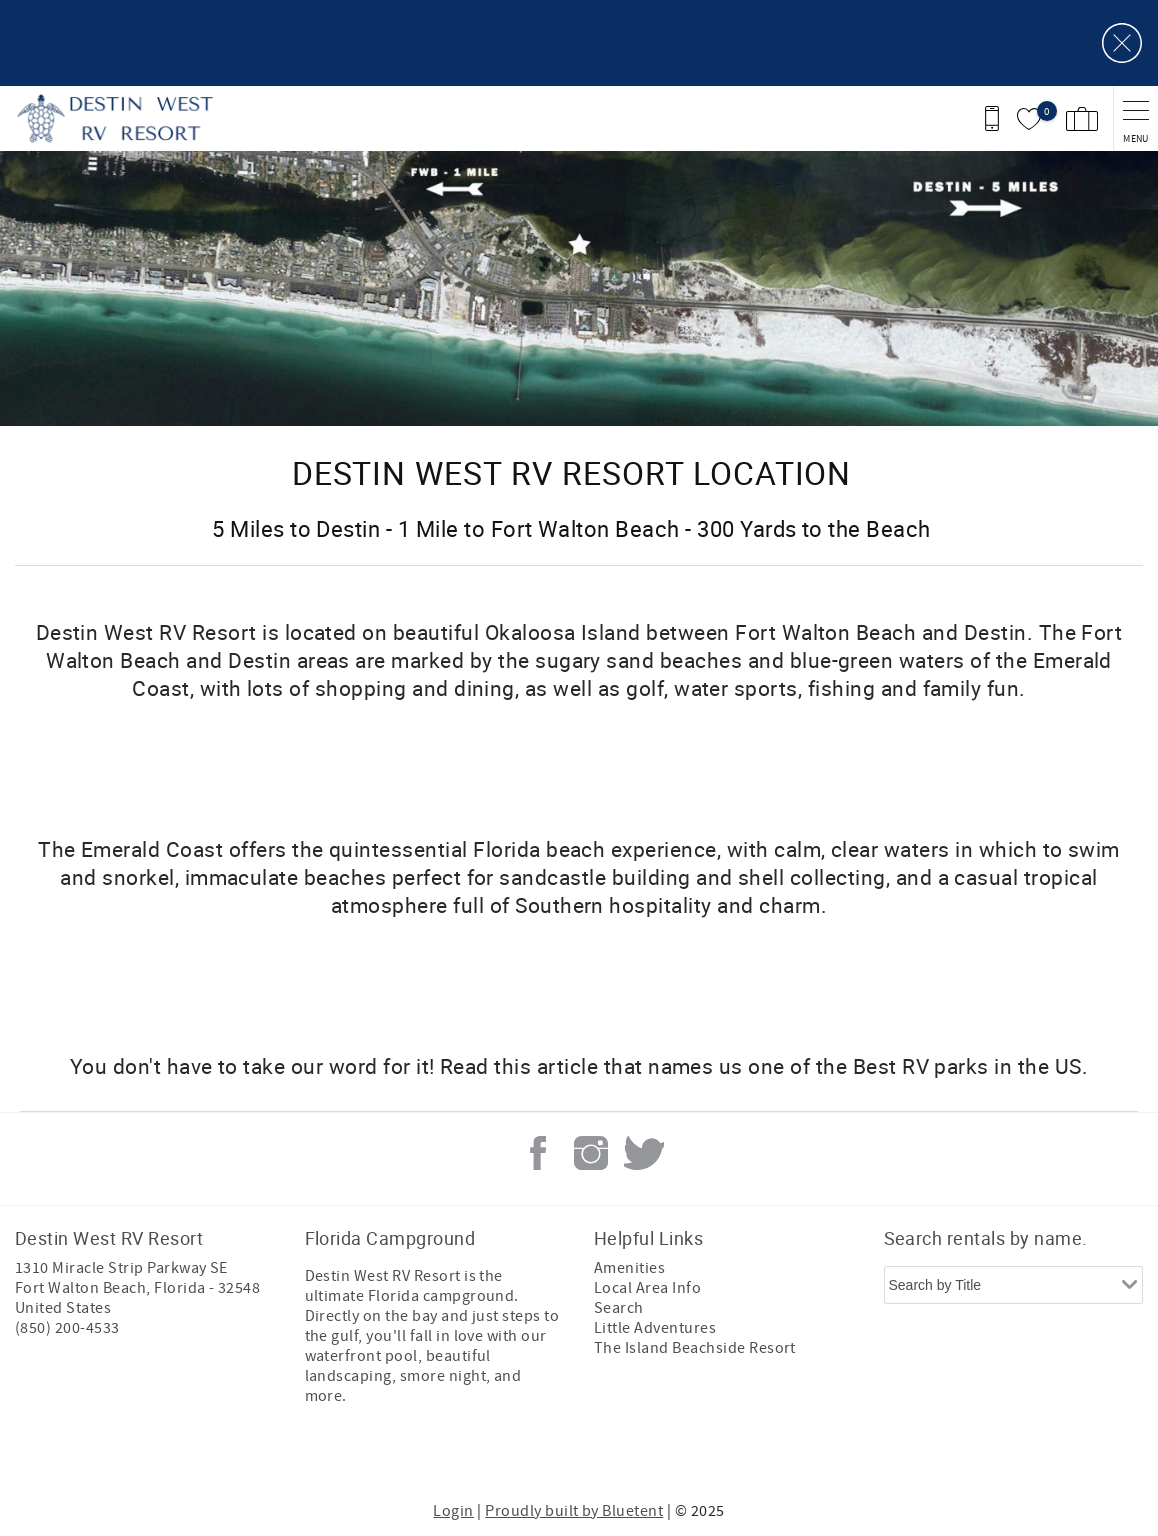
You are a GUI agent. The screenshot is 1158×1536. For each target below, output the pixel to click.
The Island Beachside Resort (695, 1348)
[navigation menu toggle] (1135, 118)
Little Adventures (655, 1328)
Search (619, 1308)
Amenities (629, 1268)
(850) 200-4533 (67, 1328)
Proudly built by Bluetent (574, 1511)
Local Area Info (647, 1288)
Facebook (538, 1153)
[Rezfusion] (186, 1454)
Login (453, 1511)
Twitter (644, 1153)
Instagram (591, 1153)
